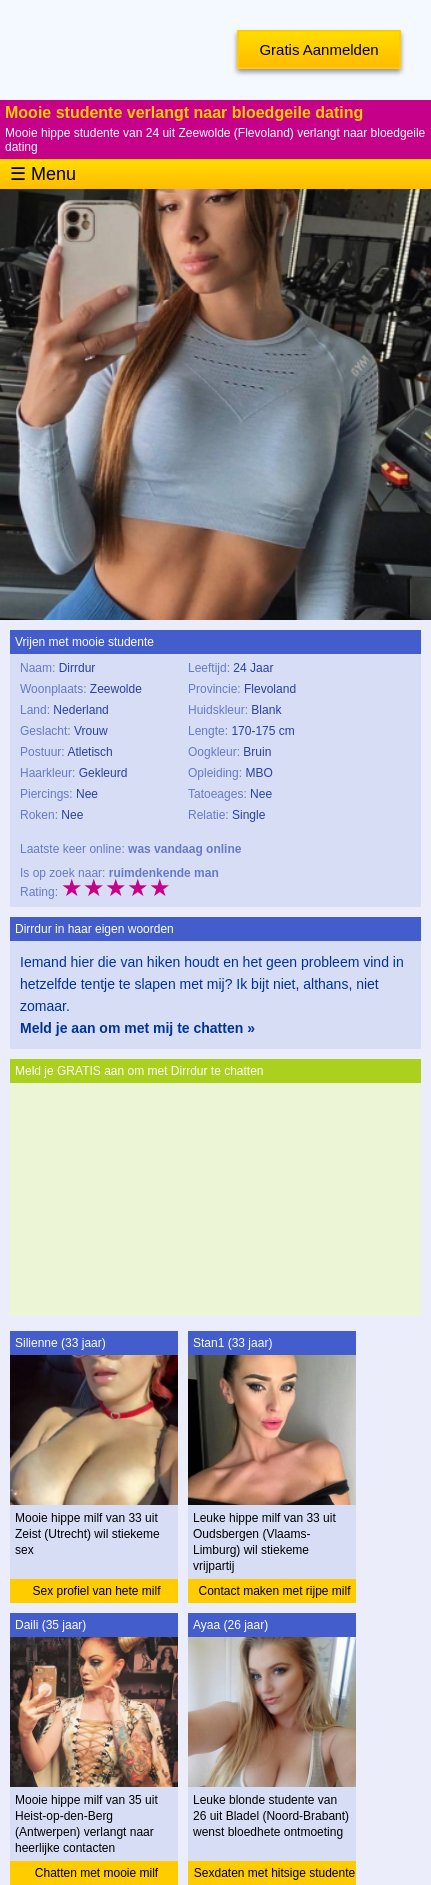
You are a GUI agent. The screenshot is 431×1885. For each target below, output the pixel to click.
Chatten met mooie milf (96, 1873)
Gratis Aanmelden (318, 49)
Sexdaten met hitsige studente (274, 1873)
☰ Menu (43, 174)
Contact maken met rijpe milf (274, 1591)
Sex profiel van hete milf (96, 1591)
